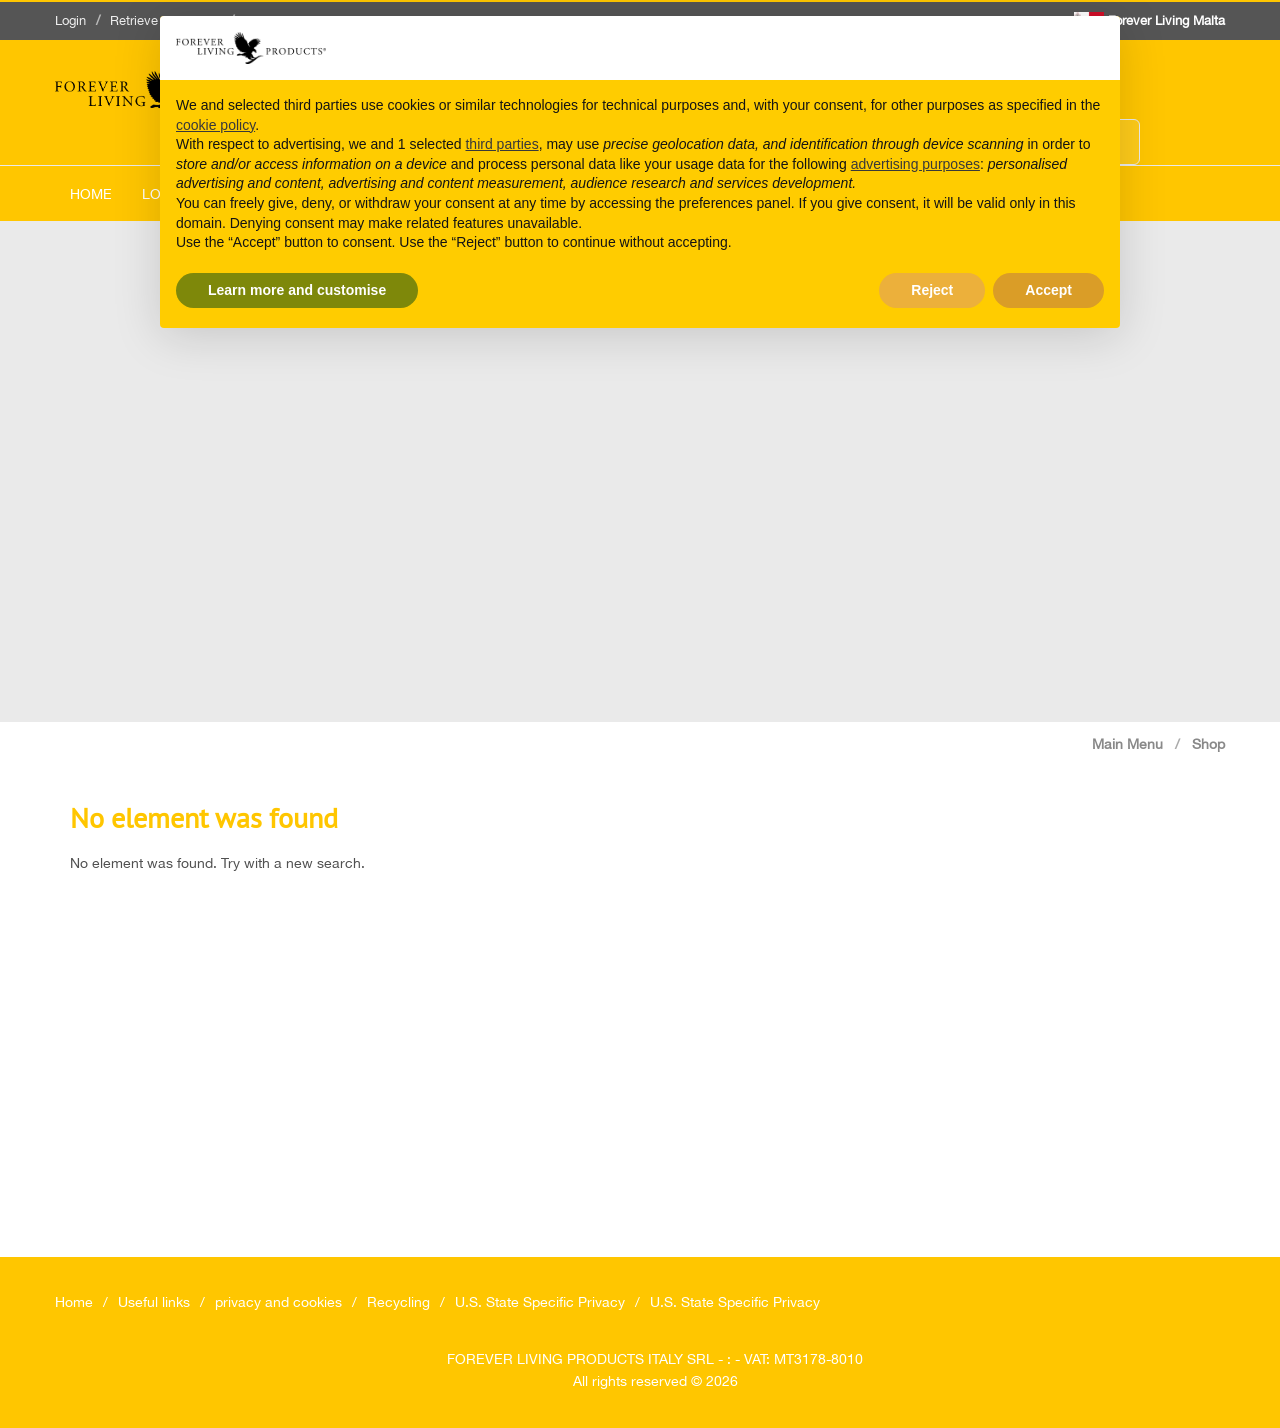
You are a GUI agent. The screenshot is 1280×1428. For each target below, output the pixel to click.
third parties (501, 144)
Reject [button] (932, 290)
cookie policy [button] (215, 125)
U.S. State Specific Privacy (540, 1302)
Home (91, 194)
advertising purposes (915, 164)
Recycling (398, 1302)
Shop (1208, 744)
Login (70, 20)
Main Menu (1127, 744)
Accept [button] (1048, 290)
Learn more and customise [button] (297, 290)
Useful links (154, 1302)
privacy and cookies (278, 1302)
